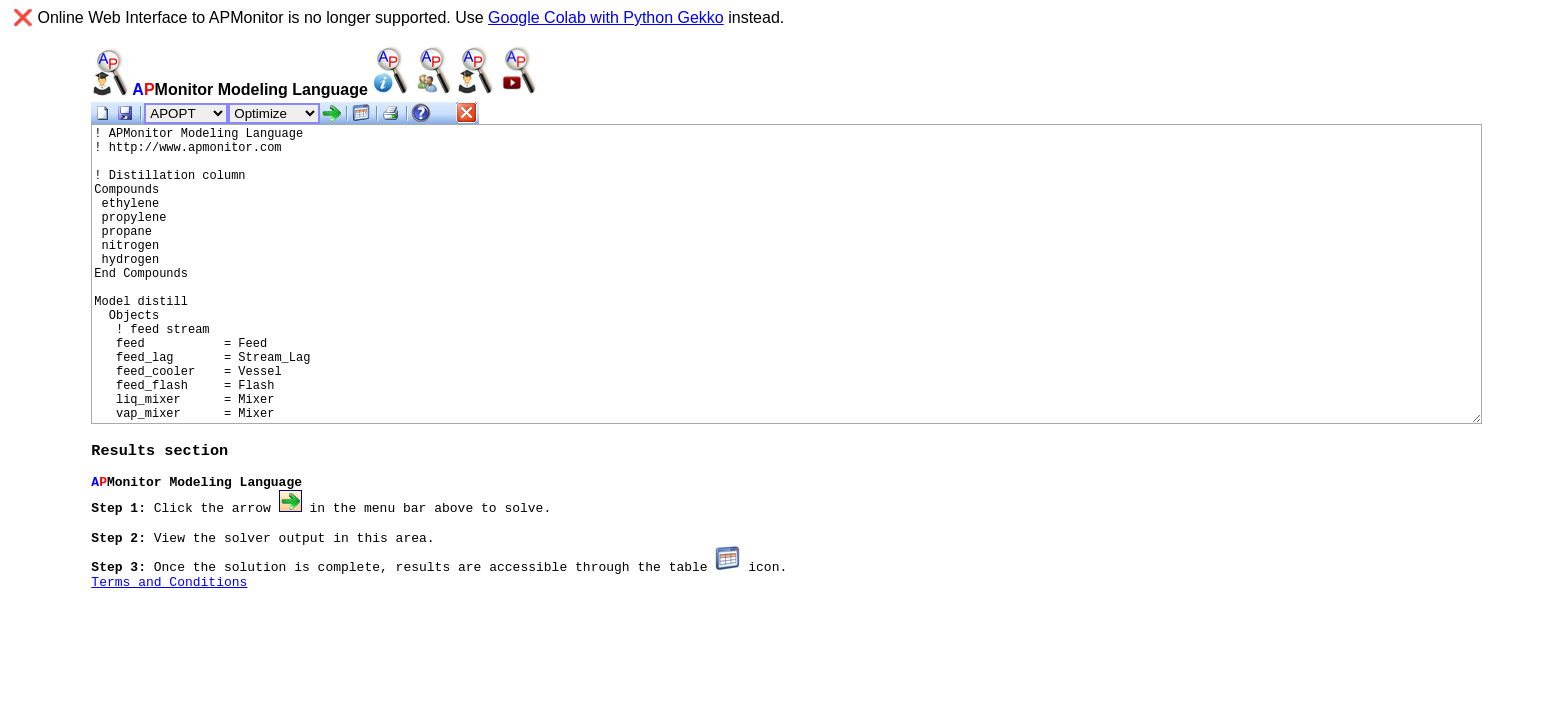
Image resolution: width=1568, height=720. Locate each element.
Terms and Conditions (169, 595)
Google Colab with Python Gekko (606, 17)
